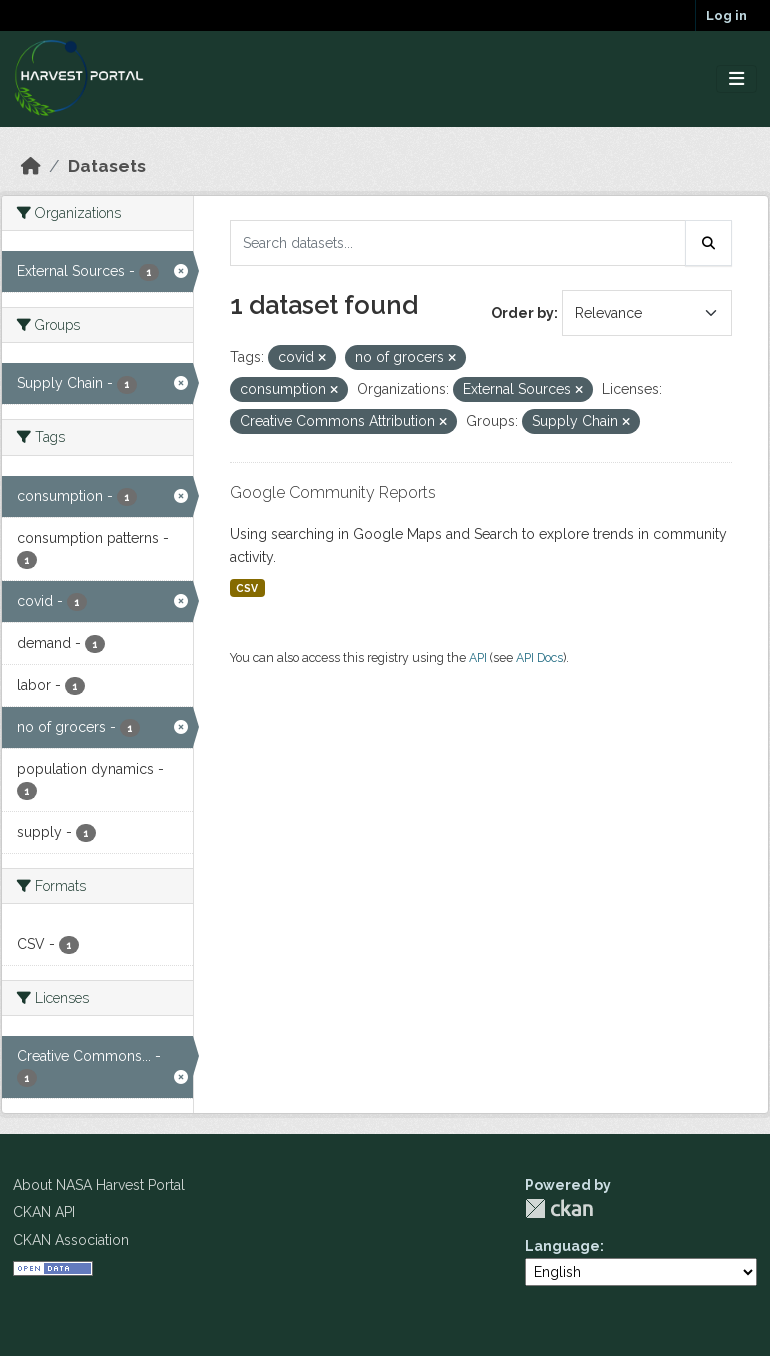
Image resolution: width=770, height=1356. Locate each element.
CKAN (559, 1208)
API (478, 657)
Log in (726, 15)
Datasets (107, 166)
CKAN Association (71, 1240)
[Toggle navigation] (736, 79)
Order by (522, 313)
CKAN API (44, 1212)
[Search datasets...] (458, 243)
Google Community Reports (333, 492)
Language (562, 1246)
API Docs (539, 657)
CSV (247, 588)
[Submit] (709, 243)
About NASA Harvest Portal (99, 1185)
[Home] (31, 166)
